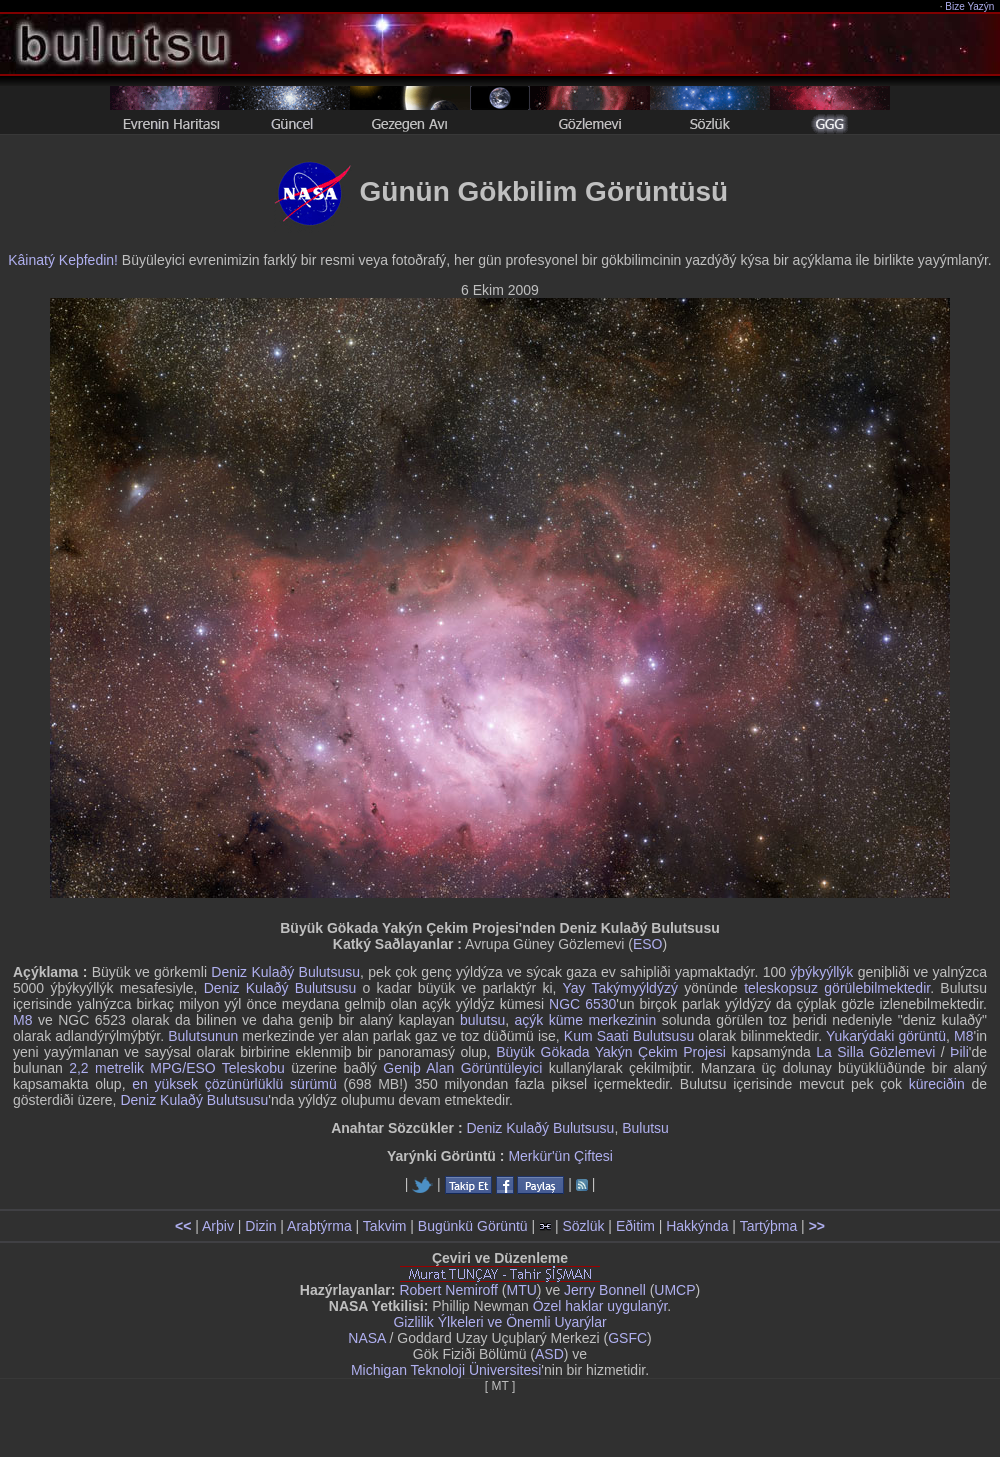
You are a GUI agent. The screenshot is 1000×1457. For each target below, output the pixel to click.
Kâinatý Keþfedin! (63, 260)
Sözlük (583, 1226)
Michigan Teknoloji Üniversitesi (446, 1370)
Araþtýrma (319, 1226)
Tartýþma (769, 1226)
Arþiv (218, 1226)
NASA (366, 1338)
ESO (648, 944)
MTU (522, 1290)
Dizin (260, 1226)
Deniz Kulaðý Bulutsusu (285, 972)
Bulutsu (645, 1128)
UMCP (674, 1290)
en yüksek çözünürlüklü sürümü (234, 1084)
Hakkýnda (697, 1226)
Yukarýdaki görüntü (886, 1036)
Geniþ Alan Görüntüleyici (462, 1068)
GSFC (627, 1338)
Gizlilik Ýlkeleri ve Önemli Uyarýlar (499, 1322)
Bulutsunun (203, 1036)
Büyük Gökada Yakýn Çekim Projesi (611, 1052)
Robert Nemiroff (448, 1290)
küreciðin (937, 1084)
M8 (22, 1020)
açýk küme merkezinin (586, 1020)
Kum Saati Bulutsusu (629, 1036)
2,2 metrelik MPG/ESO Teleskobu (177, 1068)
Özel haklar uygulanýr (600, 1306)
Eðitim (635, 1226)
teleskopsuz (781, 988)
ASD (549, 1354)
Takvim (385, 1226)
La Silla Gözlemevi (875, 1052)
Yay (573, 988)
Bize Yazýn (970, 6)
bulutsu (482, 1020)
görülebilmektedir (877, 988)
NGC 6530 (582, 1004)
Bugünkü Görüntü (473, 1226)
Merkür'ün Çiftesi (560, 1156)
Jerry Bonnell (605, 1290)
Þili (959, 1052)
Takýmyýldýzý (635, 988)
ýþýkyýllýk (821, 972)
